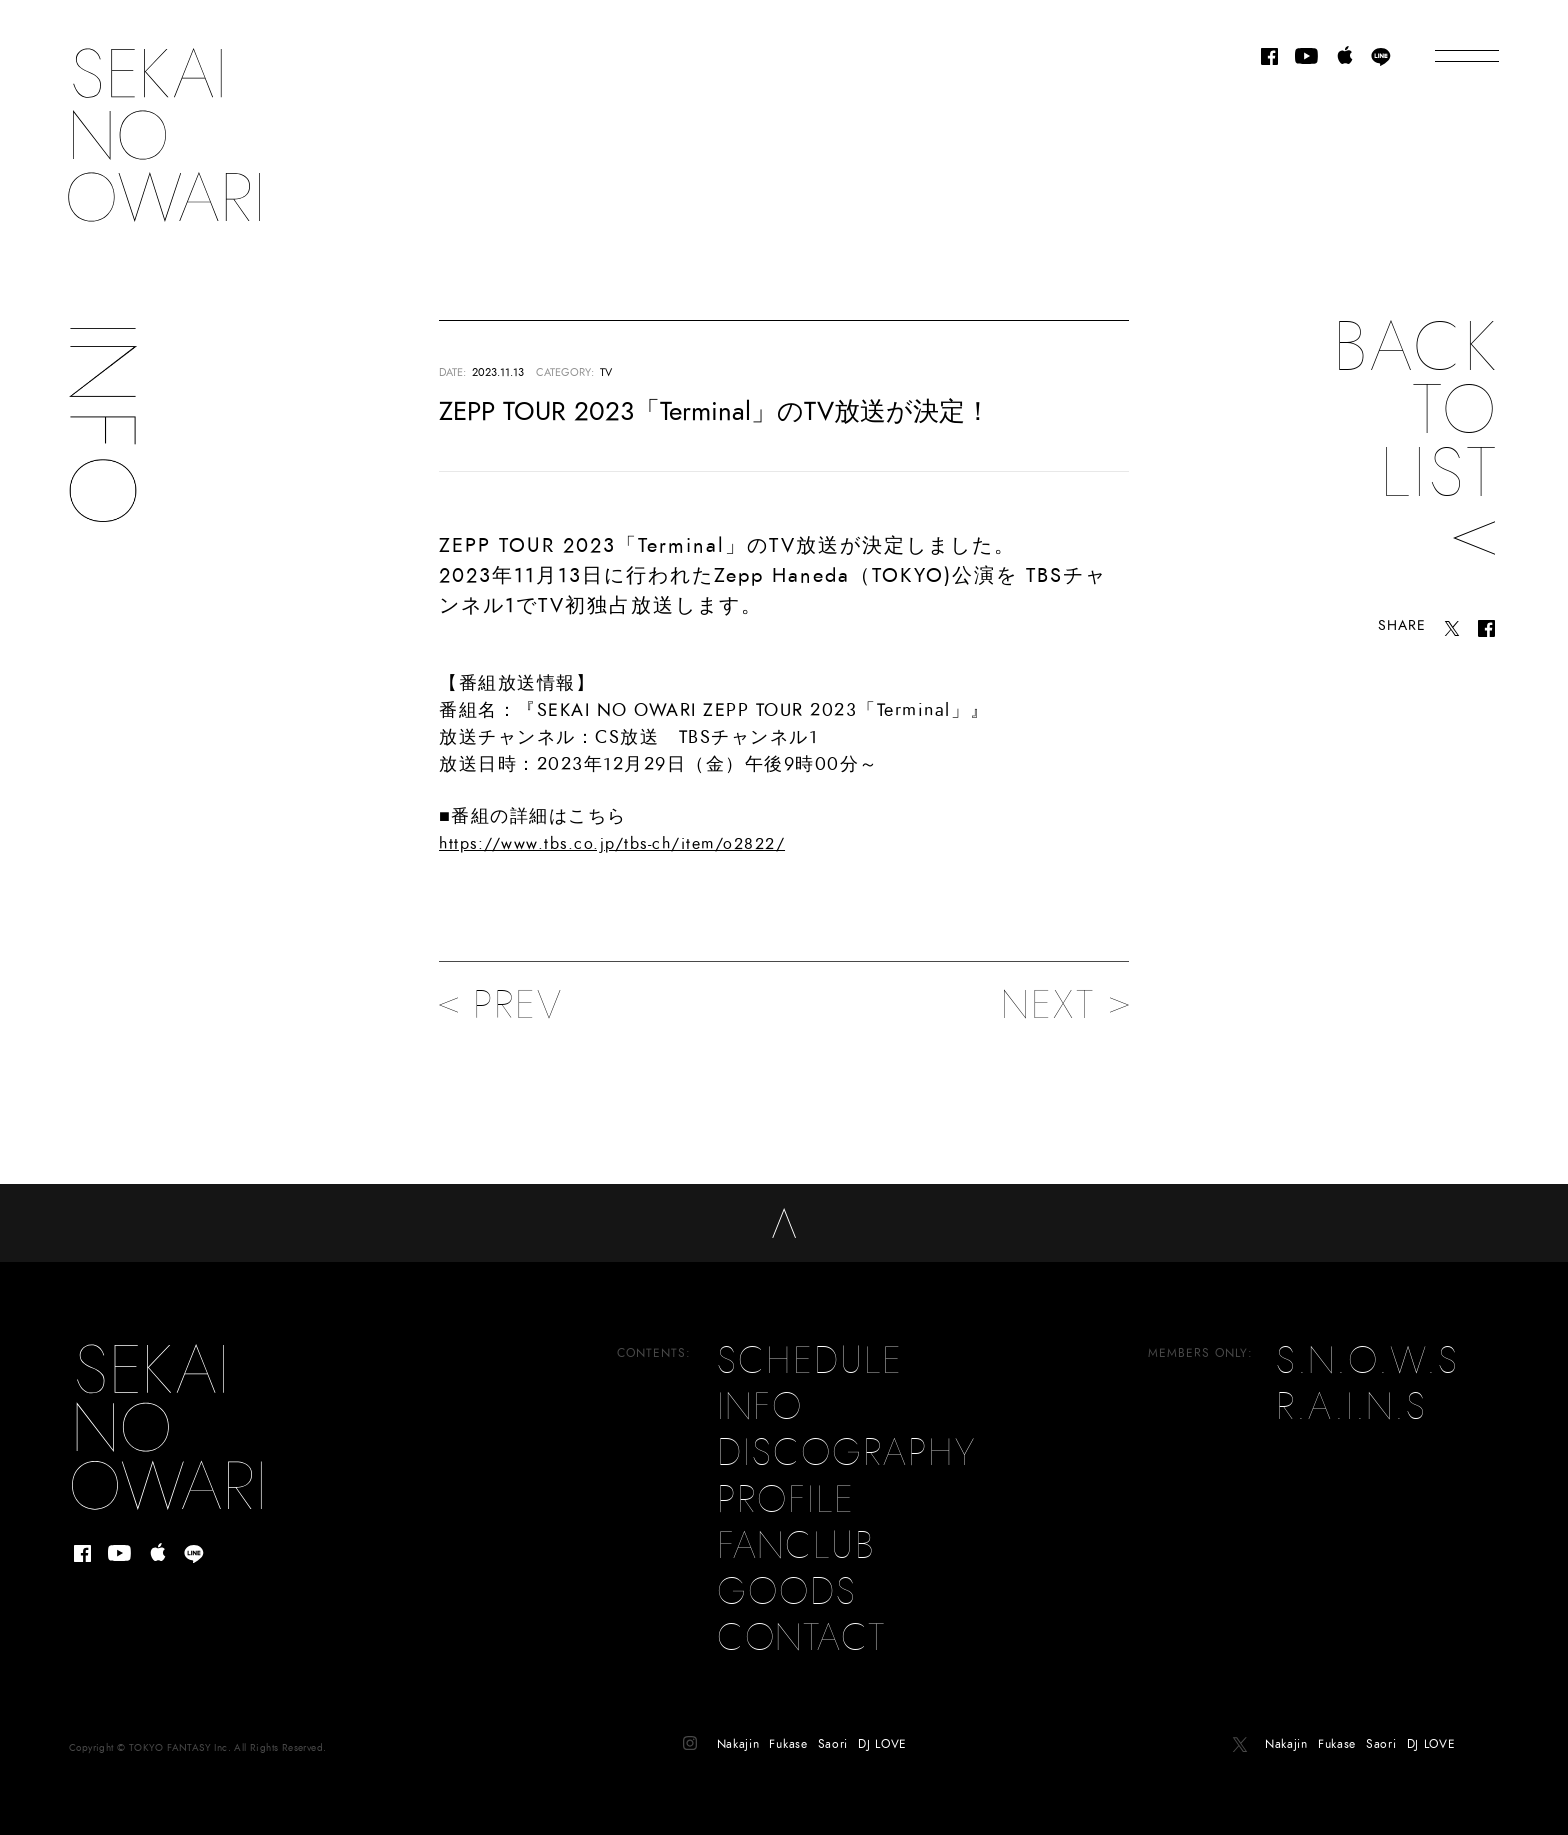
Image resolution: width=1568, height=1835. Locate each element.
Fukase (788, 1728)
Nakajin (738, 1728)
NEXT (1065, 1005)
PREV (501, 1005)
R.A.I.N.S (1351, 1391)
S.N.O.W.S (1367, 1345)
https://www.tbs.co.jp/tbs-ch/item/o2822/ (612, 844)
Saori (833, 1728)
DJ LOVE (882, 1728)
